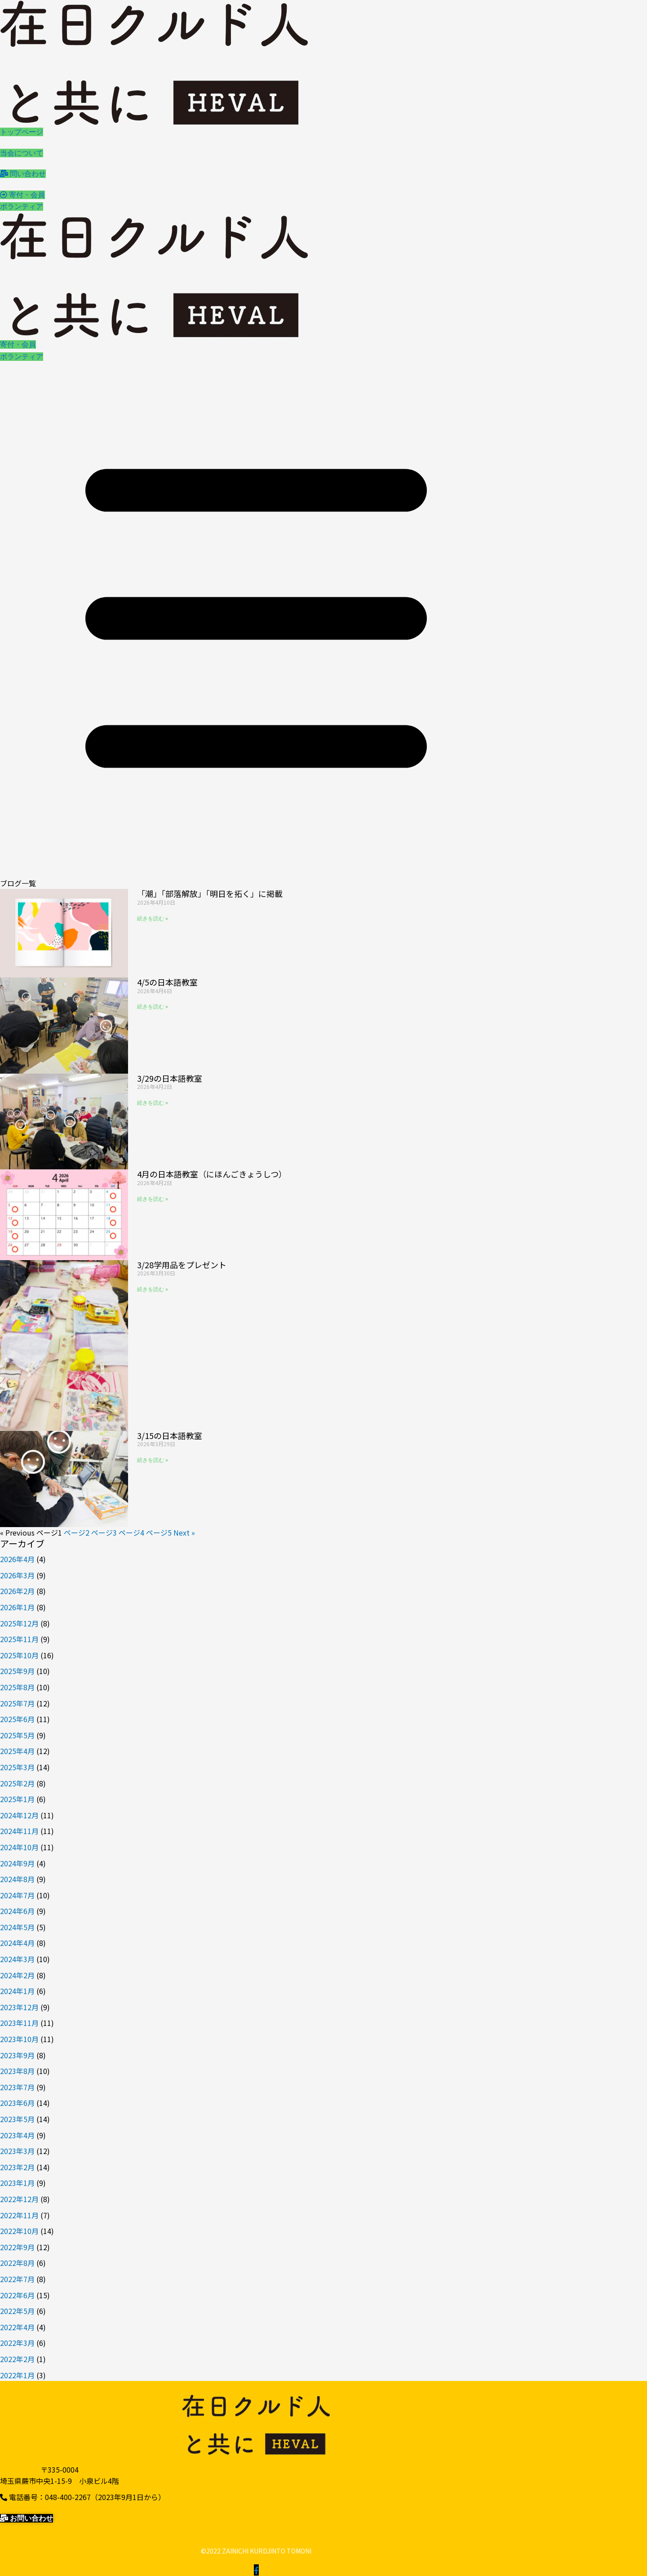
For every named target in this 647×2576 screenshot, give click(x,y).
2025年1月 (17, 1799)
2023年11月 (19, 2022)
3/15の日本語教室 (169, 1435)
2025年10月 (19, 1655)
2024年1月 (17, 1990)
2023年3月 (17, 2150)
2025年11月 (19, 1639)
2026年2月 (17, 1591)
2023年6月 (17, 2102)
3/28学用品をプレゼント (181, 1264)
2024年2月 (17, 1975)
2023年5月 (17, 2119)
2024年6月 (17, 1910)
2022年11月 (19, 2215)
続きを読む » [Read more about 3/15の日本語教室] (152, 1460)
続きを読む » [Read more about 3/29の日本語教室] (152, 1103)
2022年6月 (17, 2295)
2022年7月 (17, 2279)
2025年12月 (19, 1623)
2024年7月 (17, 1895)
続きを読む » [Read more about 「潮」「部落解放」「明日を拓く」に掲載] (152, 918)
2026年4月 (17, 1559)
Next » (184, 1532)
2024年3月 (17, 1959)
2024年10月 (19, 1847)
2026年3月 (17, 1575)
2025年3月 (17, 1767)
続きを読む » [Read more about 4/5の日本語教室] (152, 1007)
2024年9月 (17, 1863)
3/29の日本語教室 (169, 1078)
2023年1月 (17, 2182)
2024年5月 (17, 1927)
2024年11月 (19, 1830)
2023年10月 (19, 2039)
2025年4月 (17, 1750)
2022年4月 (17, 2327)
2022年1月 (17, 2375)
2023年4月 (17, 2135)
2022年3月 (17, 2342)
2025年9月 (17, 1671)
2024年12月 (19, 1815)
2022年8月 (17, 2262)
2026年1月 (17, 1607)
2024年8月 (17, 1879)
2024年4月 (17, 1942)
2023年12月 (19, 2007)
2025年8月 (17, 1687)
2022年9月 (17, 2247)
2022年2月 (17, 2359)
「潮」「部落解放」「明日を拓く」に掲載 (210, 893)
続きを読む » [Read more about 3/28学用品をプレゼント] (152, 1289)
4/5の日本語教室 (167, 982)
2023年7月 (17, 2087)
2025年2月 (17, 1783)
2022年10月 (19, 2230)
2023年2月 (17, 2167)
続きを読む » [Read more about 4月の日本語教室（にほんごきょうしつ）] (152, 1199)
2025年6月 (17, 1719)
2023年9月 (17, 2055)
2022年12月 (19, 2199)
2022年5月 (17, 2310)
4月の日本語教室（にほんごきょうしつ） (212, 1174)
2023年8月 (17, 2070)
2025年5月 (17, 1735)
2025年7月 (17, 1703)
